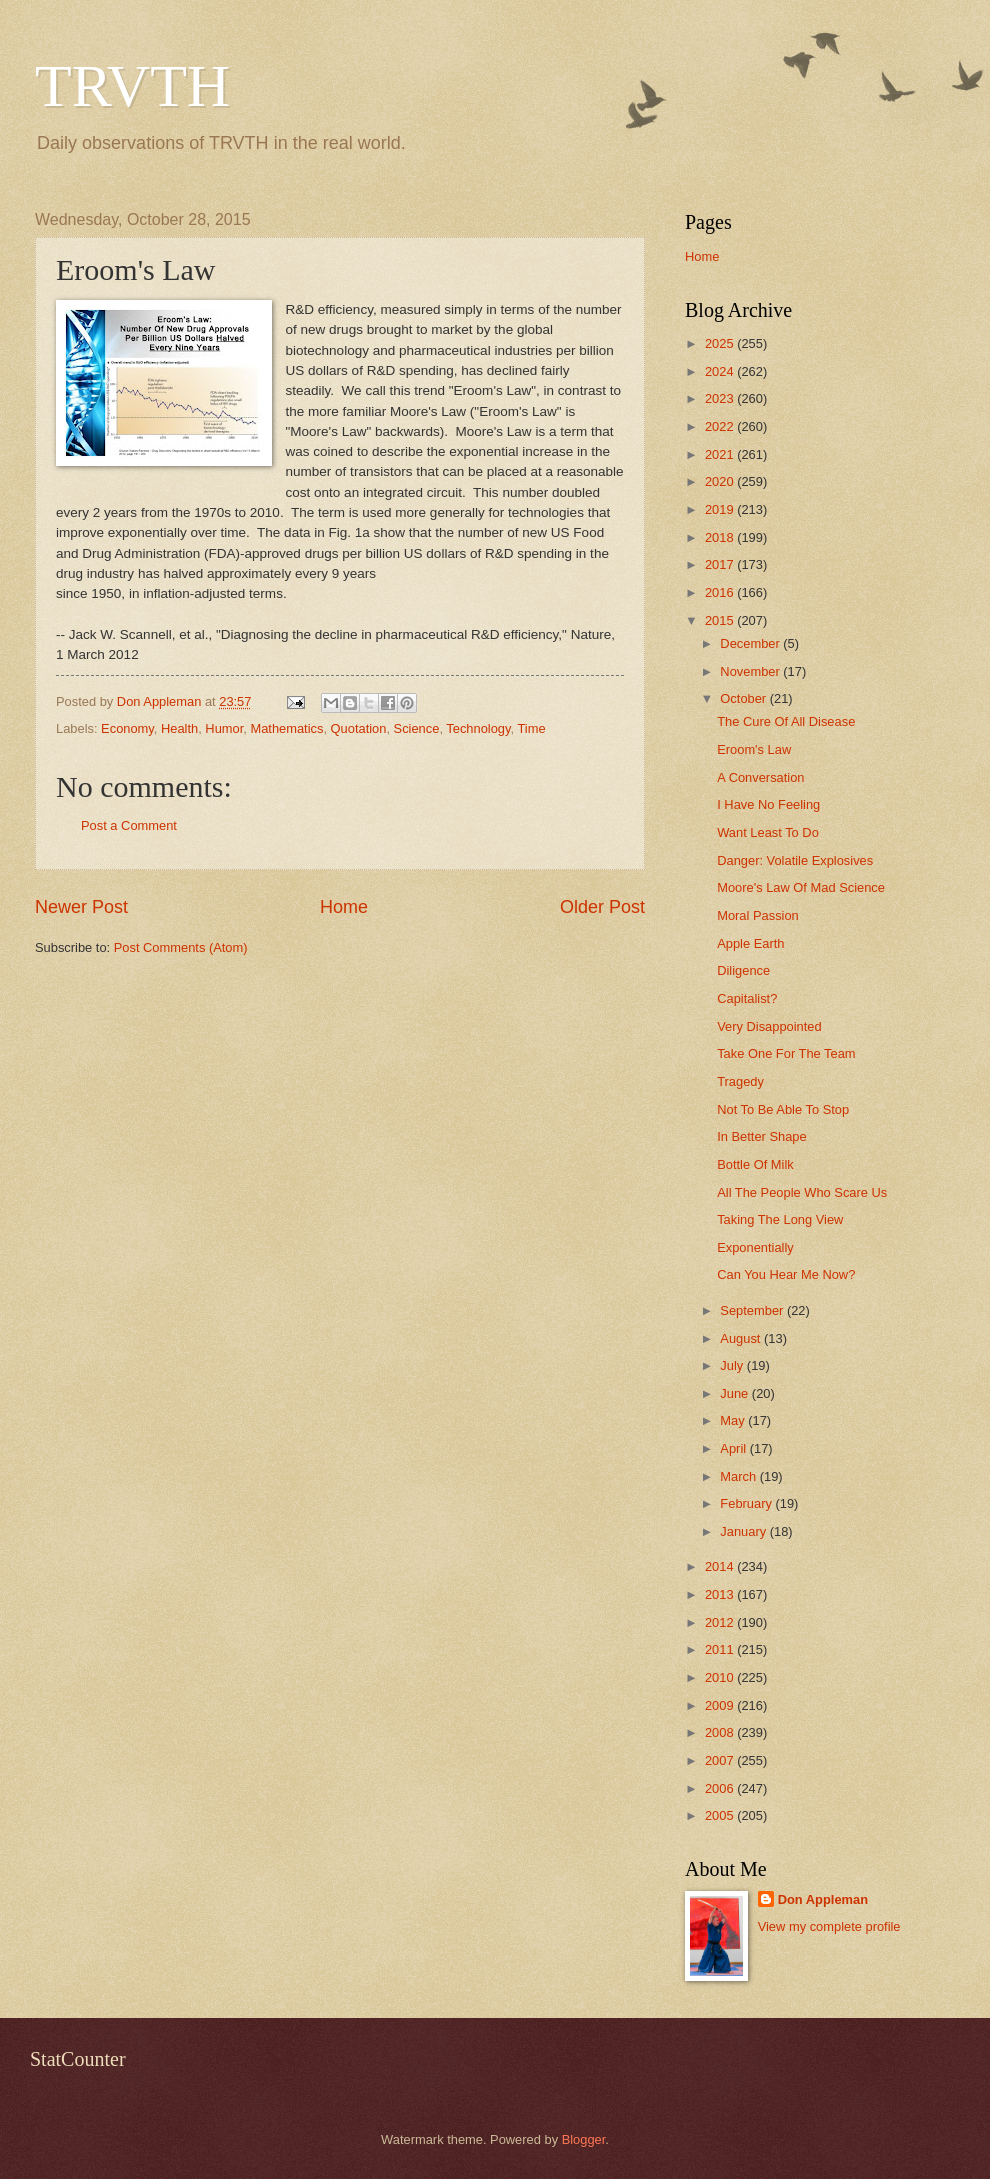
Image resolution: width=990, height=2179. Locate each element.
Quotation (359, 728)
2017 (721, 564)
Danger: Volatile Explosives (795, 860)
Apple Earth (750, 943)
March (739, 1476)
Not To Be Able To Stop (783, 1109)
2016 (721, 592)
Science (417, 728)
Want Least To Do (768, 832)
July (733, 1365)
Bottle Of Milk (755, 1164)
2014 (721, 1566)
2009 (721, 1705)
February (747, 1503)
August (742, 1338)
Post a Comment (129, 825)
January (744, 1531)
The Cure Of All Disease (786, 721)
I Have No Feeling (768, 804)
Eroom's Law (754, 749)
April (734, 1448)
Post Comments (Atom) (181, 947)
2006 (721, 1788)
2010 (721, 1677)
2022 (721, 426)
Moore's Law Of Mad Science (801, 887)
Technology (478, 728)
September (753, 1310)
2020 (721, 481)
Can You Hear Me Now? (786, 1274)
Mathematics (286, 728)
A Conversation (760, 777)
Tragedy (740, 1081)
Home (344, 907)
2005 (721, 1815)
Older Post (602, 907)
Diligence (743, 970)
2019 (721, 509)
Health (179, 728)
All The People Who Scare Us (802, 1192)
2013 (721, 1594)
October (744, 698)
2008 (721, 1732)
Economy (127, 728)
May (734, 1420)
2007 (721, 1760)
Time (531, 728)
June (736, 1393)
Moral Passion (758, 915)
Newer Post (81, 907)
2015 (721, 620)
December (751, 643)
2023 (721, 398)
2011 (721, 1649)
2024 (721, 371)
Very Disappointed (769, 1026)
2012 (721, 1622)
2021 (721, 454)
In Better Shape (761, 1136)
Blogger (584, 2139)
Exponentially (755, 1247)
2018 (721, 537)
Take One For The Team (786, 1053)
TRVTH (132, 86)
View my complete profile (829, 1926)
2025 (721, 343)
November (751, 671)
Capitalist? (747, 998)
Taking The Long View (780, 1219)
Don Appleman (823, 1899)
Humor (224, 728)
